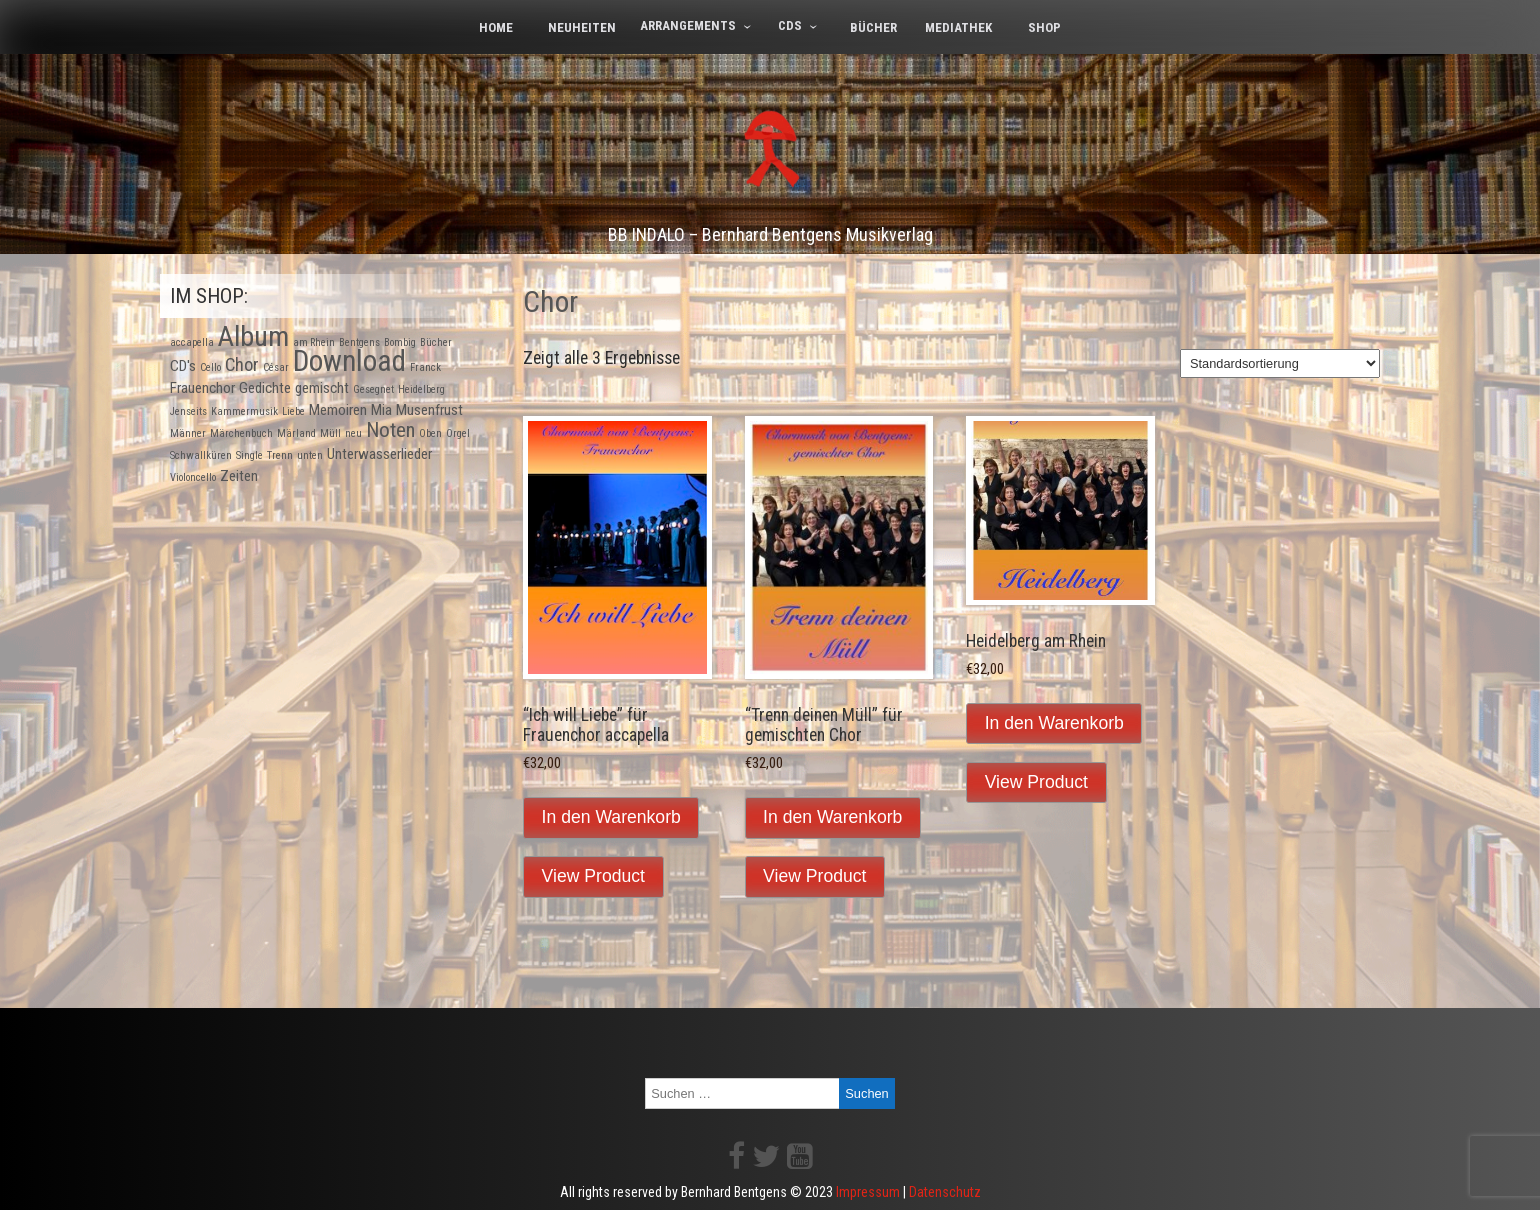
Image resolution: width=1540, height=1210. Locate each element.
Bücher (873, 27)
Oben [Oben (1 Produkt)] (430, 433)
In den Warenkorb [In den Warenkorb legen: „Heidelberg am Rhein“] (1054, 723)
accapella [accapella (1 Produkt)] (192, 342)
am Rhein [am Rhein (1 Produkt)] (314, 342)
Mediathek (958, 27)
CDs (790, 25)
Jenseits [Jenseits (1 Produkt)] (188, 411)
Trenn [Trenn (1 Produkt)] (280, 455)
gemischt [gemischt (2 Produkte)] (322, 388)
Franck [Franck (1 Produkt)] (425, 367)
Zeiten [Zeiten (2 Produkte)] (239, 476)
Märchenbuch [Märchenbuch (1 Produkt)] (241, 433)
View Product (593, 876)
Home (496, 27)
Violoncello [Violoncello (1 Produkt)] (193, 477)
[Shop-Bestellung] (1280, 363)
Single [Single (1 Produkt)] (249, 455)
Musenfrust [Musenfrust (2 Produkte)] (429, 410)
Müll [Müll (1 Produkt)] (330, 433)
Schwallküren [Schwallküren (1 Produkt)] (201, 455)
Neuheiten (582, 27)
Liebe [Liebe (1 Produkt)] (293, 411)
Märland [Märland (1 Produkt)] (296, 433)
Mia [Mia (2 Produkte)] (381, 410)
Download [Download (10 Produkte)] (349, 361)
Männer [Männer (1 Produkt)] (188, 433)
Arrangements (688, 25)
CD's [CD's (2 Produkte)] (183, 366)
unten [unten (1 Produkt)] (310, 455)
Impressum (868, 1192)
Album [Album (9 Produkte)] (253, 336)
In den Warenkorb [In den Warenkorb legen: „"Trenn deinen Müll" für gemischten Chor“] (832, 817)
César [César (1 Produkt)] (276, 367)
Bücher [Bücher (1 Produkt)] (436, 342)
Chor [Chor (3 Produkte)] (242, 364)
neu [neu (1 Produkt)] (353, 433)
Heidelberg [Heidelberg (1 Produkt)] (421, 389)
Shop (1044, 27)
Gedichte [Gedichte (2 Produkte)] (265, 388)
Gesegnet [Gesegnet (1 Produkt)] (373, 389)
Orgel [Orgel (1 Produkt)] (458, 433)
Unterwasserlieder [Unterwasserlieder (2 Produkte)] (379, 454)
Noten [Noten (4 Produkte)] (390, 430)
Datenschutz (945, 1192)
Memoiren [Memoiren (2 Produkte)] (338, 410)
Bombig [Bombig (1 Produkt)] (400, 342)
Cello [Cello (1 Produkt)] (210, 367)
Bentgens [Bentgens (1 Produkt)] (359, 342)
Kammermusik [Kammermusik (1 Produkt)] (244, 411)
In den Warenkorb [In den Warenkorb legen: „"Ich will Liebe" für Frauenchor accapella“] (611, 817)
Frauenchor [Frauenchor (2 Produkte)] (202, 388)
